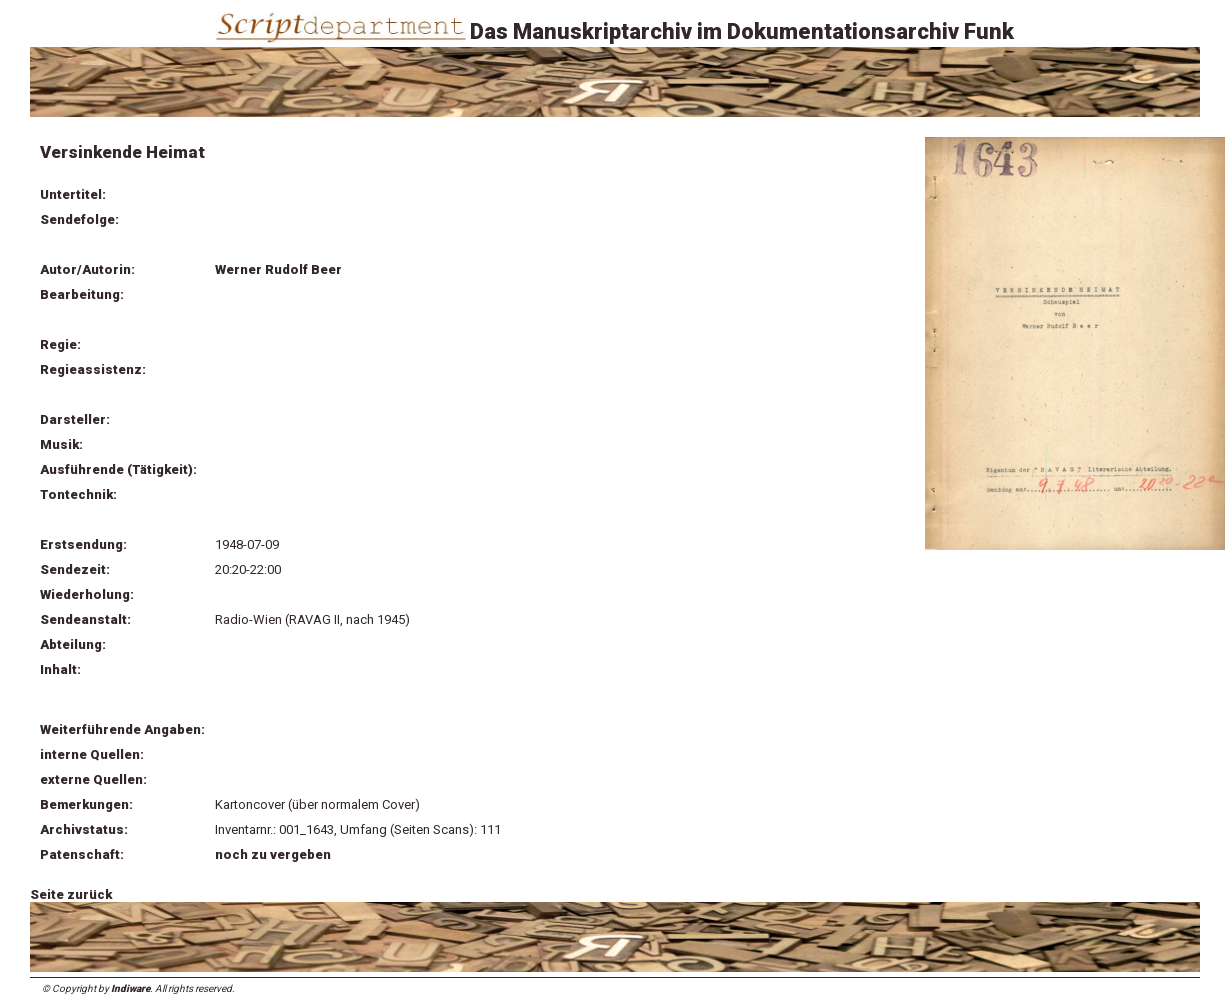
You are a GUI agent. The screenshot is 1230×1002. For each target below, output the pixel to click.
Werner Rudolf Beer (278, 269)
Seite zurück (71, 894)
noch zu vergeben (273, 854)
